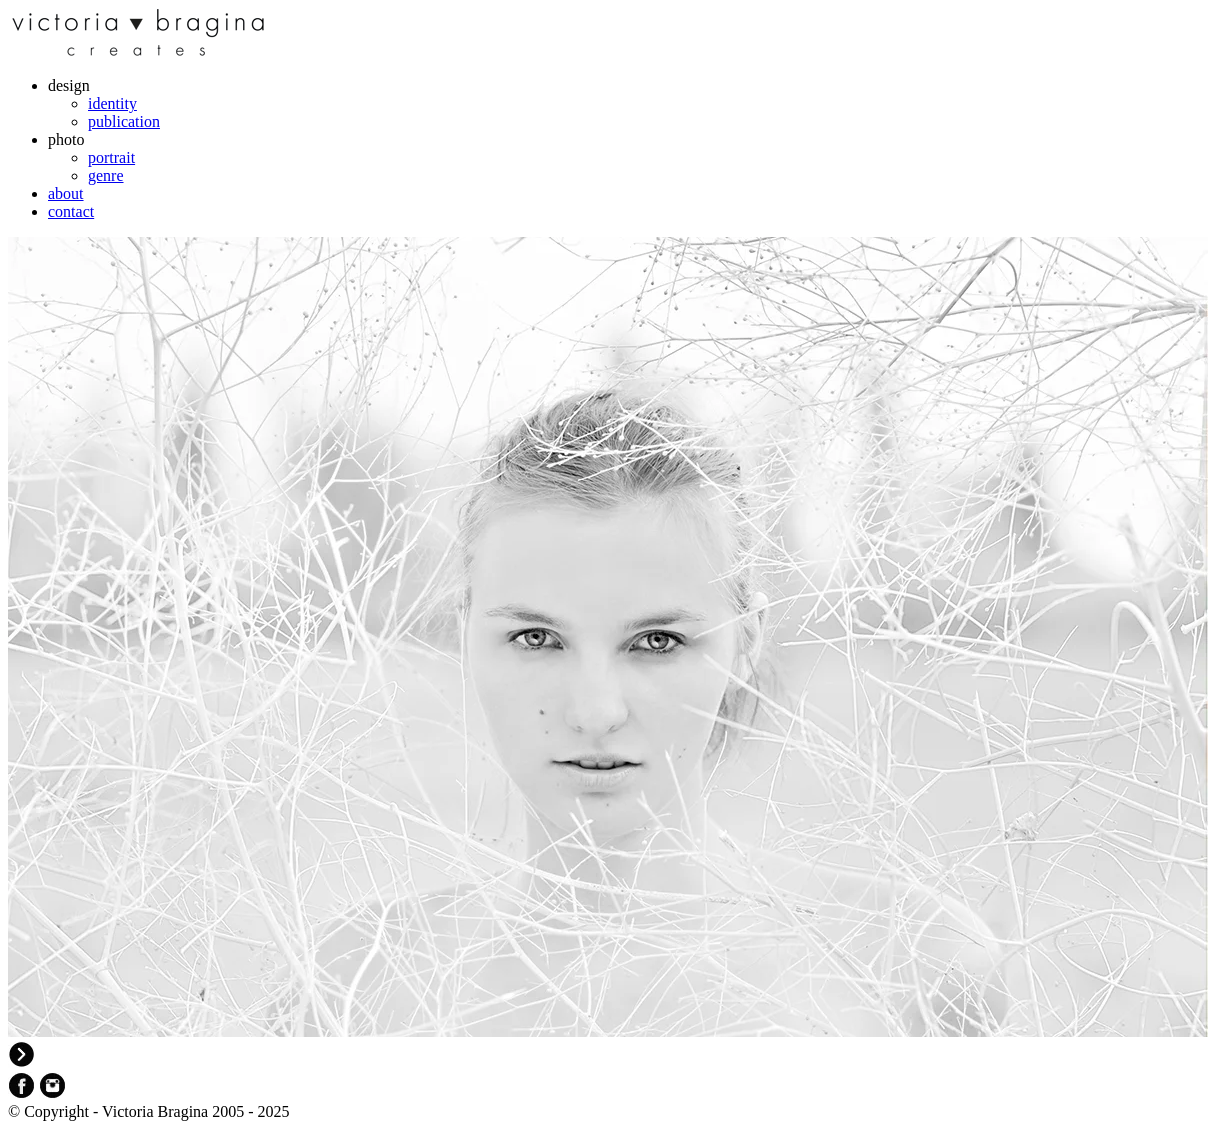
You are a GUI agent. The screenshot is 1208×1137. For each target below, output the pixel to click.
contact (71, 211)
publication (124, 121)
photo (66, 139)
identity (112, 103)
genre (106, 175)
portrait (111, 157)
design (69, 85)
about (66, 193)
